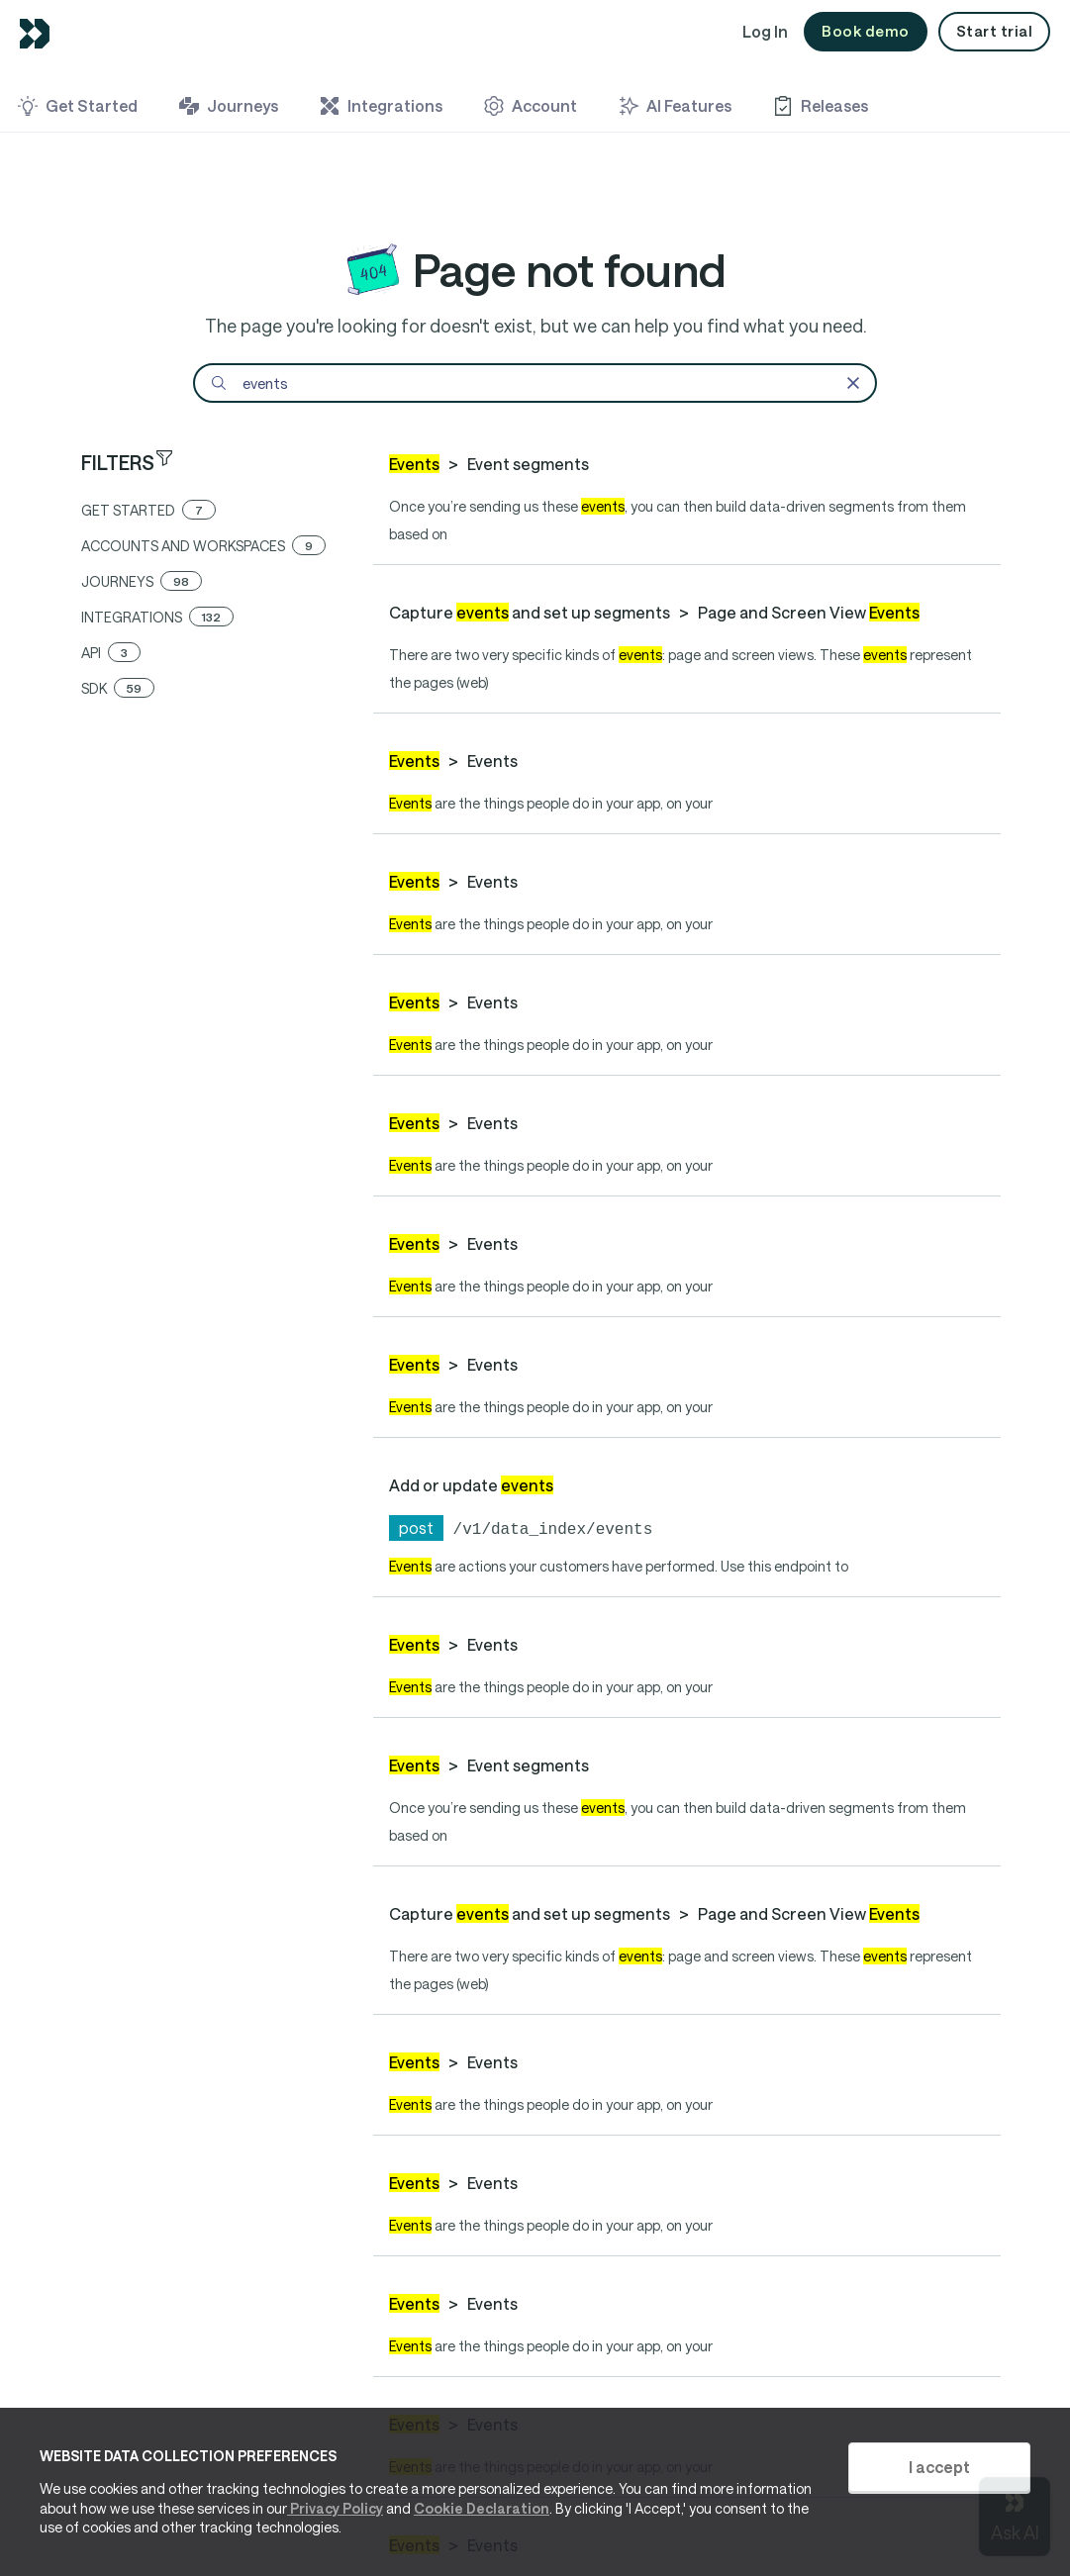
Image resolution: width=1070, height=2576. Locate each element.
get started (148, 510)
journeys (141, 581)
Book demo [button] (866, 31)
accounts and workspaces (203, 545)
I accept (939, 2466)
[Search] (535, 383)
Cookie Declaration (481, 2508)
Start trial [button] (994, 31)
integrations (157, 617)
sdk (117, 688)
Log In (765, 31)
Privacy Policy (335, 2508)
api (111, 652)
